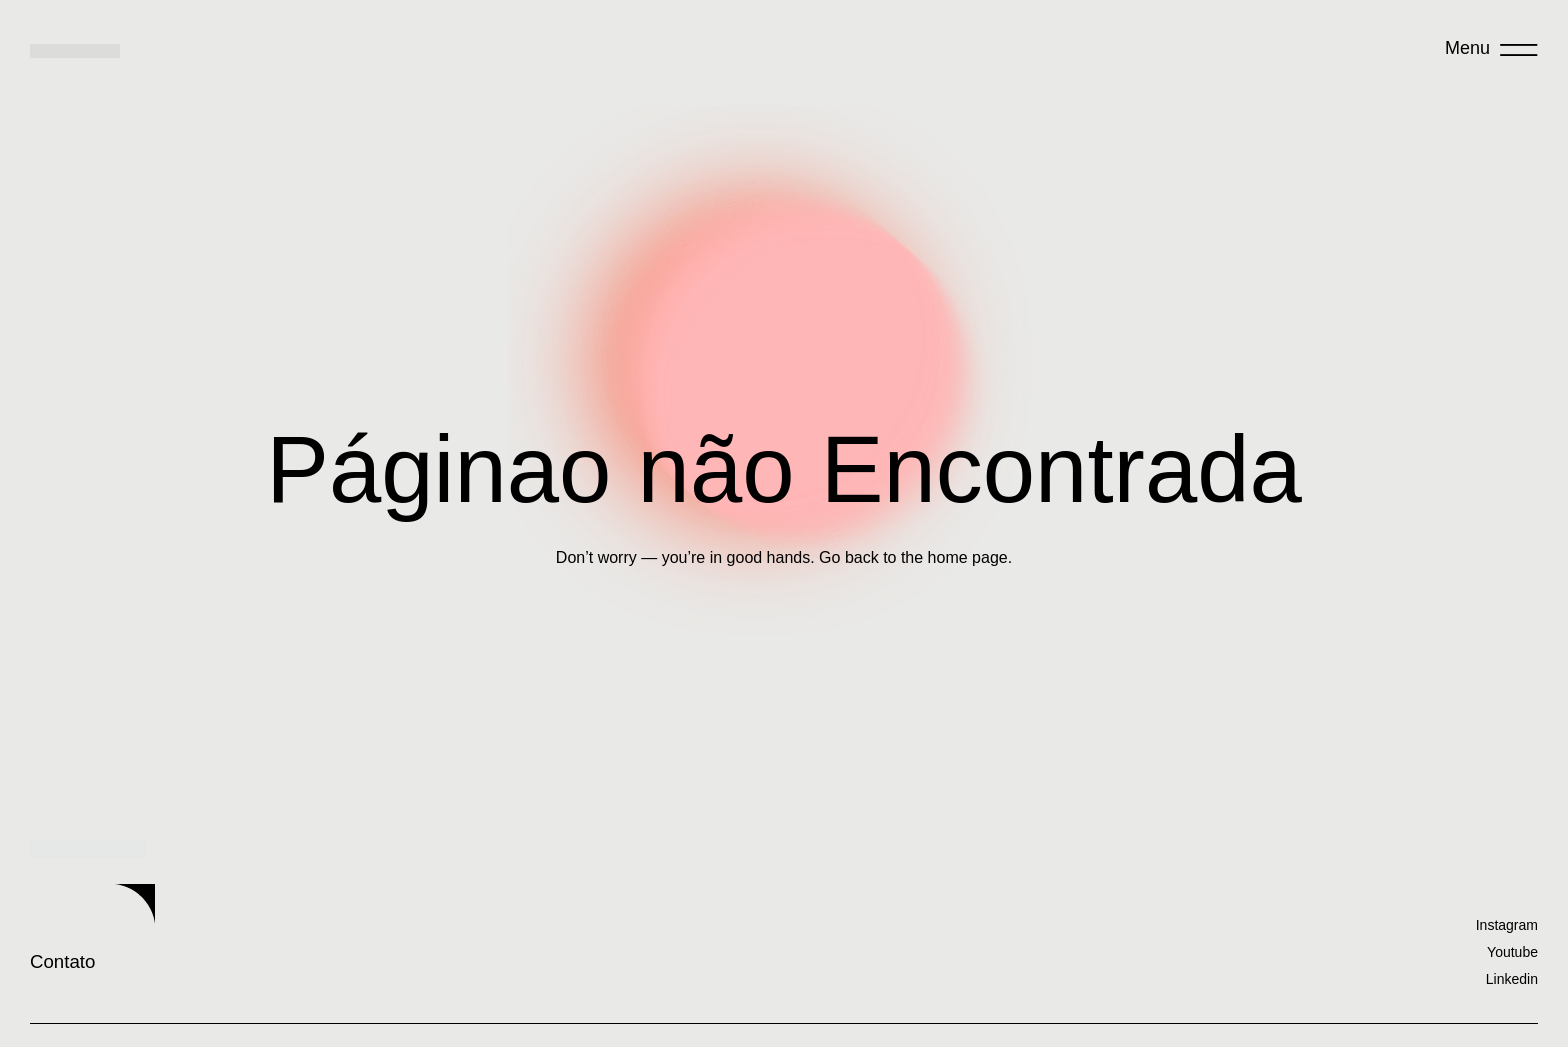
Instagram (1507, 924)
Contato (195, 934)
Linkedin (1512, 978)
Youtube (1512, 951)
